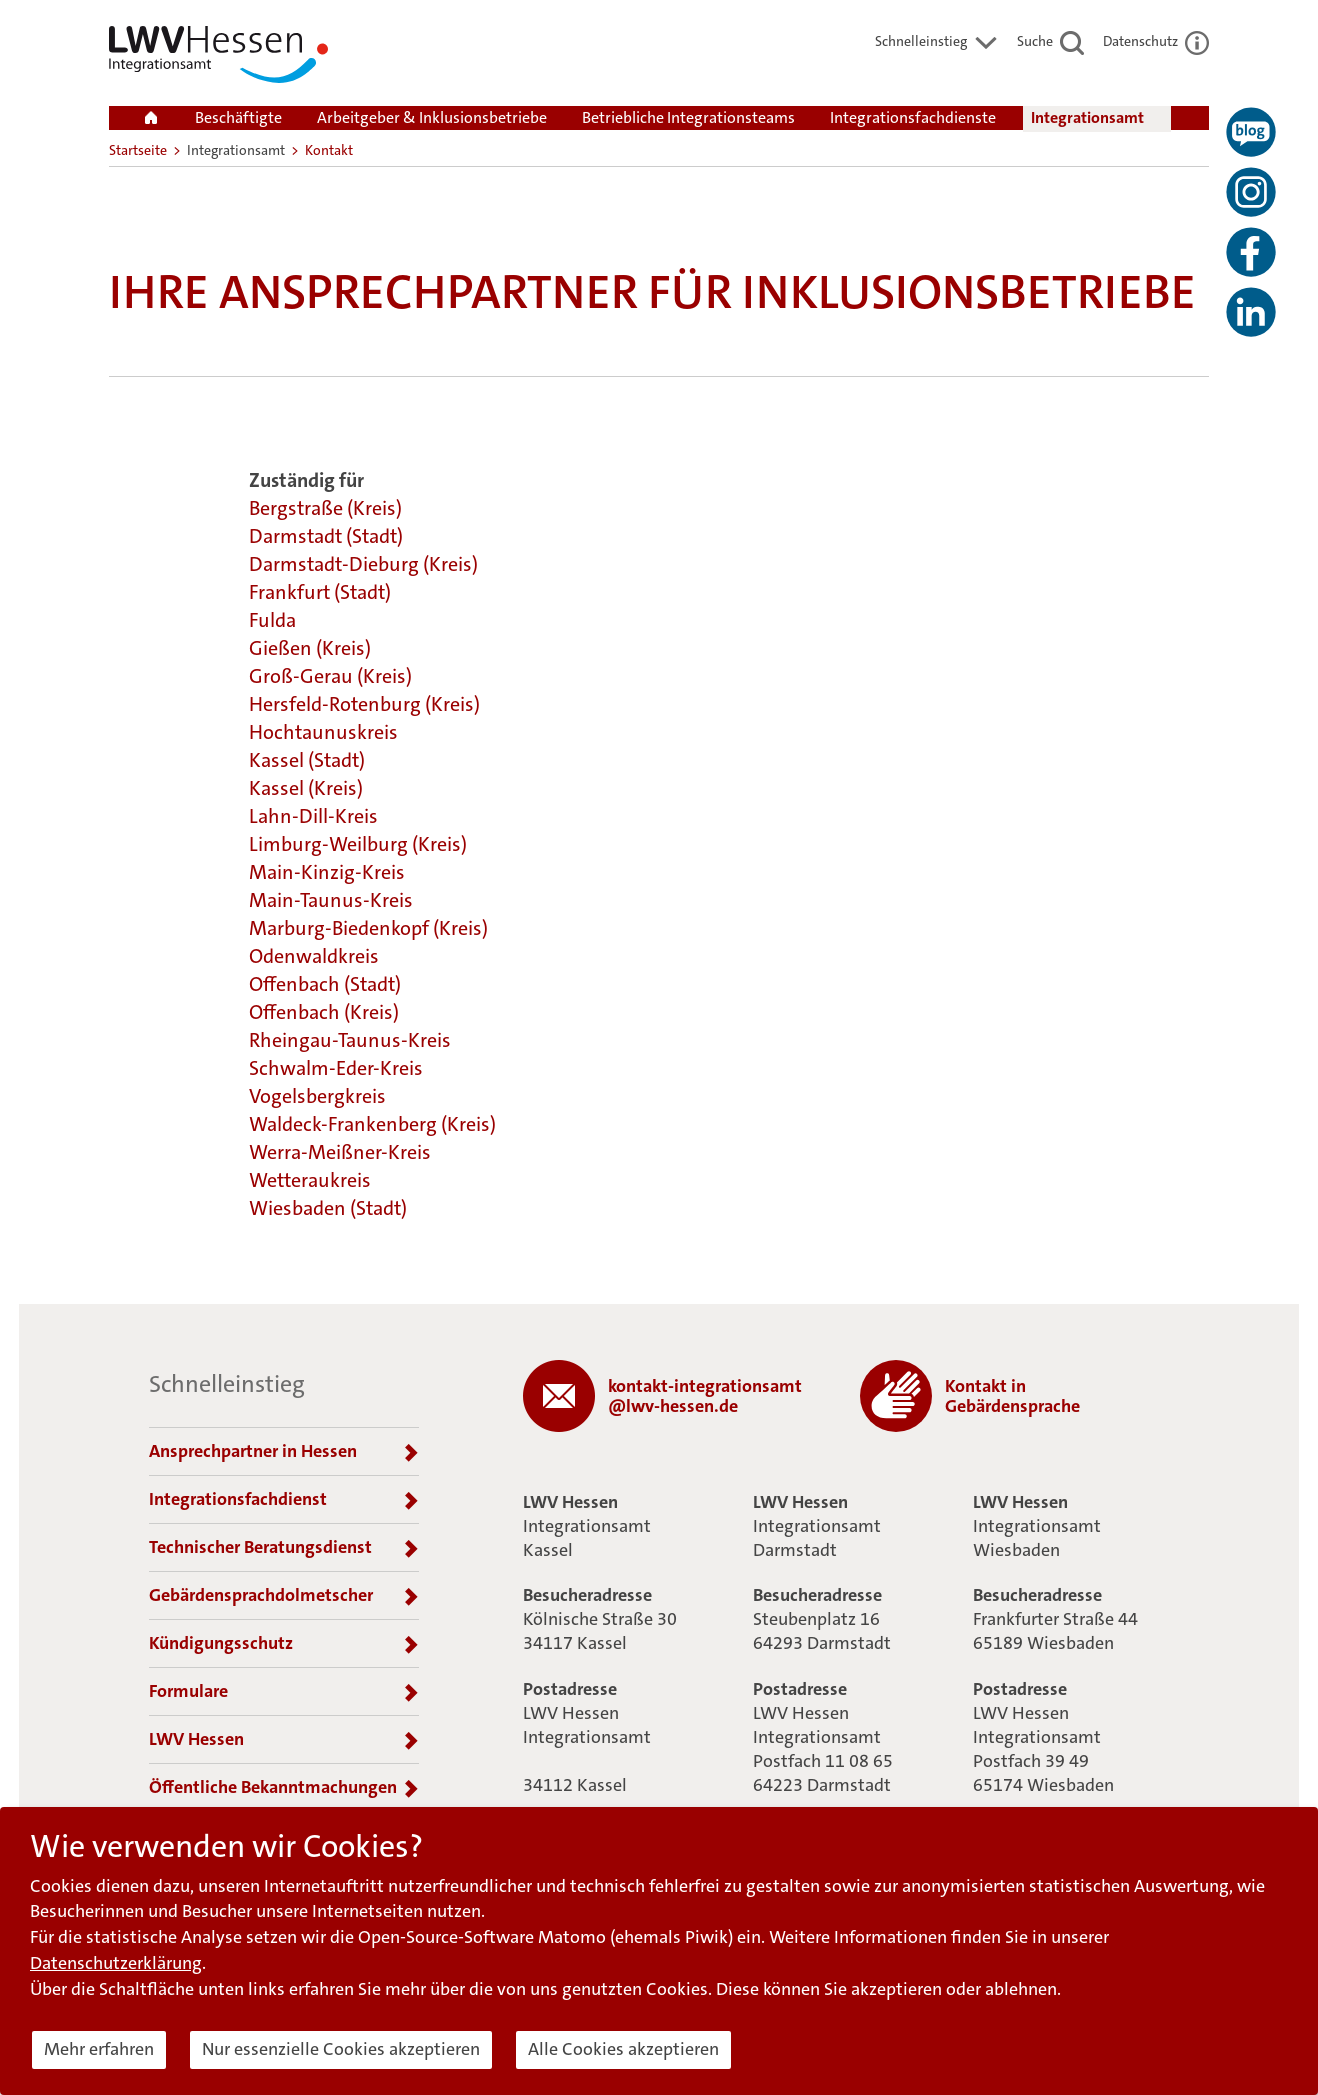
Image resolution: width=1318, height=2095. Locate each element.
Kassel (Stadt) (307, 760)
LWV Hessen (284, 1740)
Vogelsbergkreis (317, 1096)
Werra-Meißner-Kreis (340, 1152)
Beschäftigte (238, 117)
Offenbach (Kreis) (324, 1012)
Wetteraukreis (310, 1180)
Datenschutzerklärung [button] (116, 1963)
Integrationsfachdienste (913, 117)
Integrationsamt (1087, 117)
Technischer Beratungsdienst (284, 1548)
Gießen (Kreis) (310, 648)
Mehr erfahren (99, 2049)
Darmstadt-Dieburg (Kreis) (363, 564)
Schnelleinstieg (936, 41)
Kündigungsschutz (284, 1644)
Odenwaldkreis (314, 956)
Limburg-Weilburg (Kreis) (358, 844)
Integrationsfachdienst (284, 1500)
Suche (1050, 41)
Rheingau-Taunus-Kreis (350, 1040)
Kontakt (329, 150)
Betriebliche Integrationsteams (688, 117)
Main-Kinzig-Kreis (327, 872)
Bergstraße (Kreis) (325, 508)
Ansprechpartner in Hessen (284, 1452)
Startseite (138, 150)
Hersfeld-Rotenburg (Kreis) (364, 704)
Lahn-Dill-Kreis (313, 816)
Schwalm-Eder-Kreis (336, 1068)
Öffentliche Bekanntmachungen (284, 1788)
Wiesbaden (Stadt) (328, 1208)
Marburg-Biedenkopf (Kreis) (368, 928)
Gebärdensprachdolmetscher (284, 1596)
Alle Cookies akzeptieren (623, 2049)
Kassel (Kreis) (306, 788)
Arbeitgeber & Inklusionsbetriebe (432, 117)
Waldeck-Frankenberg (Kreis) (372, 1124)
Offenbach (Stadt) (325, 984)
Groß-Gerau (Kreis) (330, 676)
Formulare (284, 1692)
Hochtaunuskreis (323, 732)
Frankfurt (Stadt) (320, 592)
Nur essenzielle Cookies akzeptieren (341, 2049)
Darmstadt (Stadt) (326, 536)
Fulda (272, 620)
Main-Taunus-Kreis (331, 900)
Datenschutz (1156, 41)
